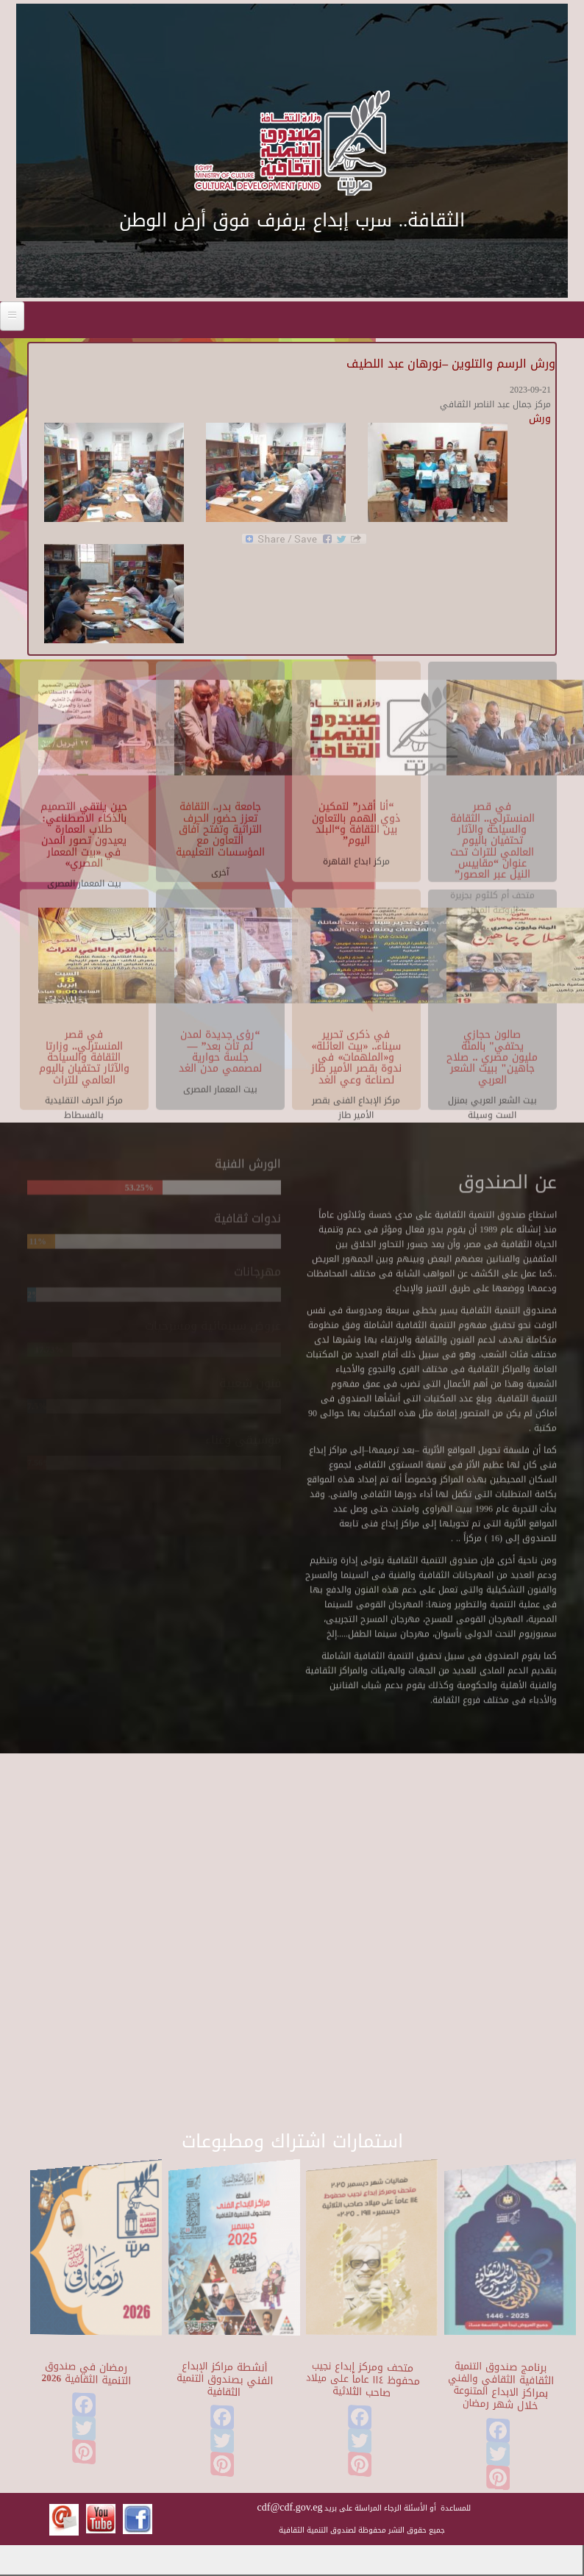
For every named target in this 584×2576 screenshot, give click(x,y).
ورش (540, 419)
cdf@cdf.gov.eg (290, 2507)
